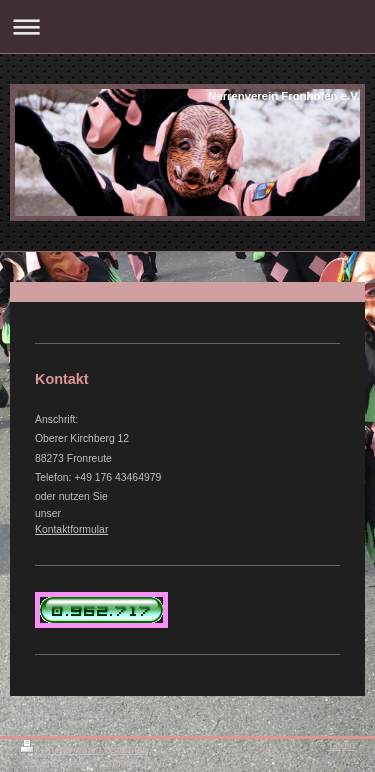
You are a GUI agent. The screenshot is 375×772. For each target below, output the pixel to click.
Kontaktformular (71, 529)
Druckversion (62, 749)
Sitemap (129, 749)
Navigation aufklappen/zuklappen (187, 26)
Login (342, 745)
